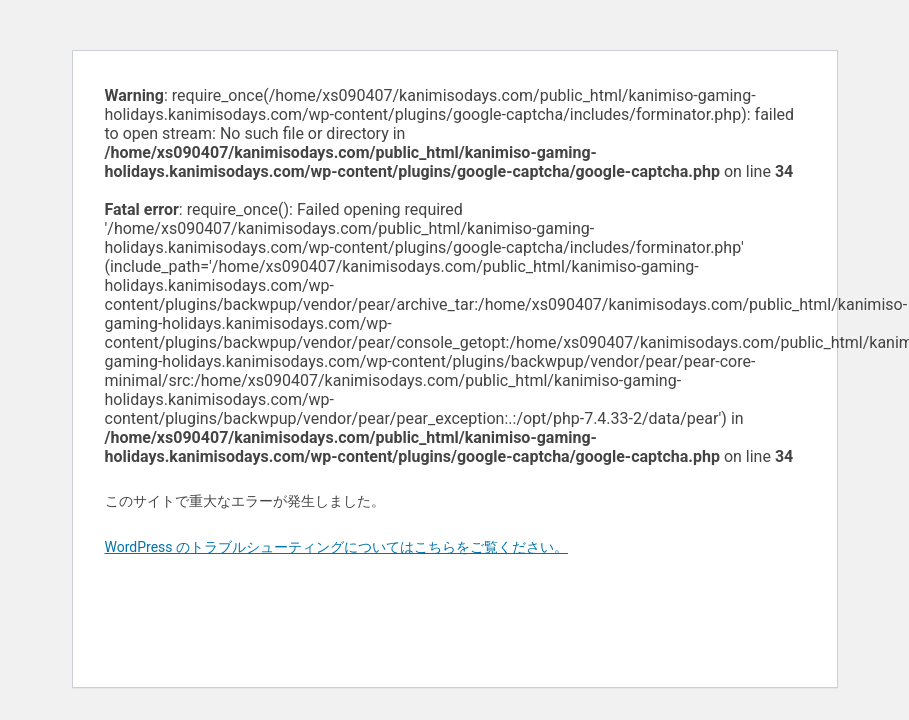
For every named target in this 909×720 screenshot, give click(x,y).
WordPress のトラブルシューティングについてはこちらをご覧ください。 (337, 547)
